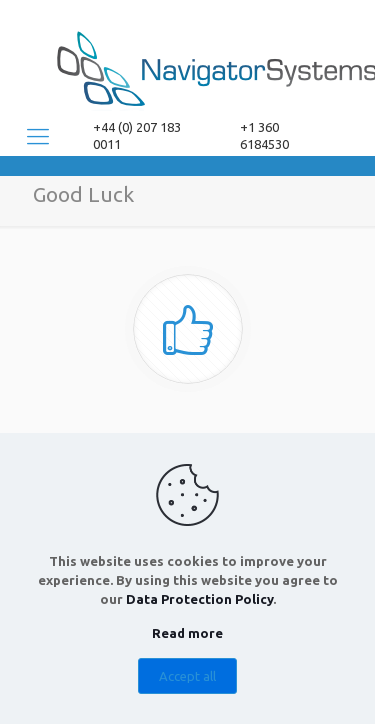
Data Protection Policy (199, 599)
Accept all (187, 676)
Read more (187, 633)
